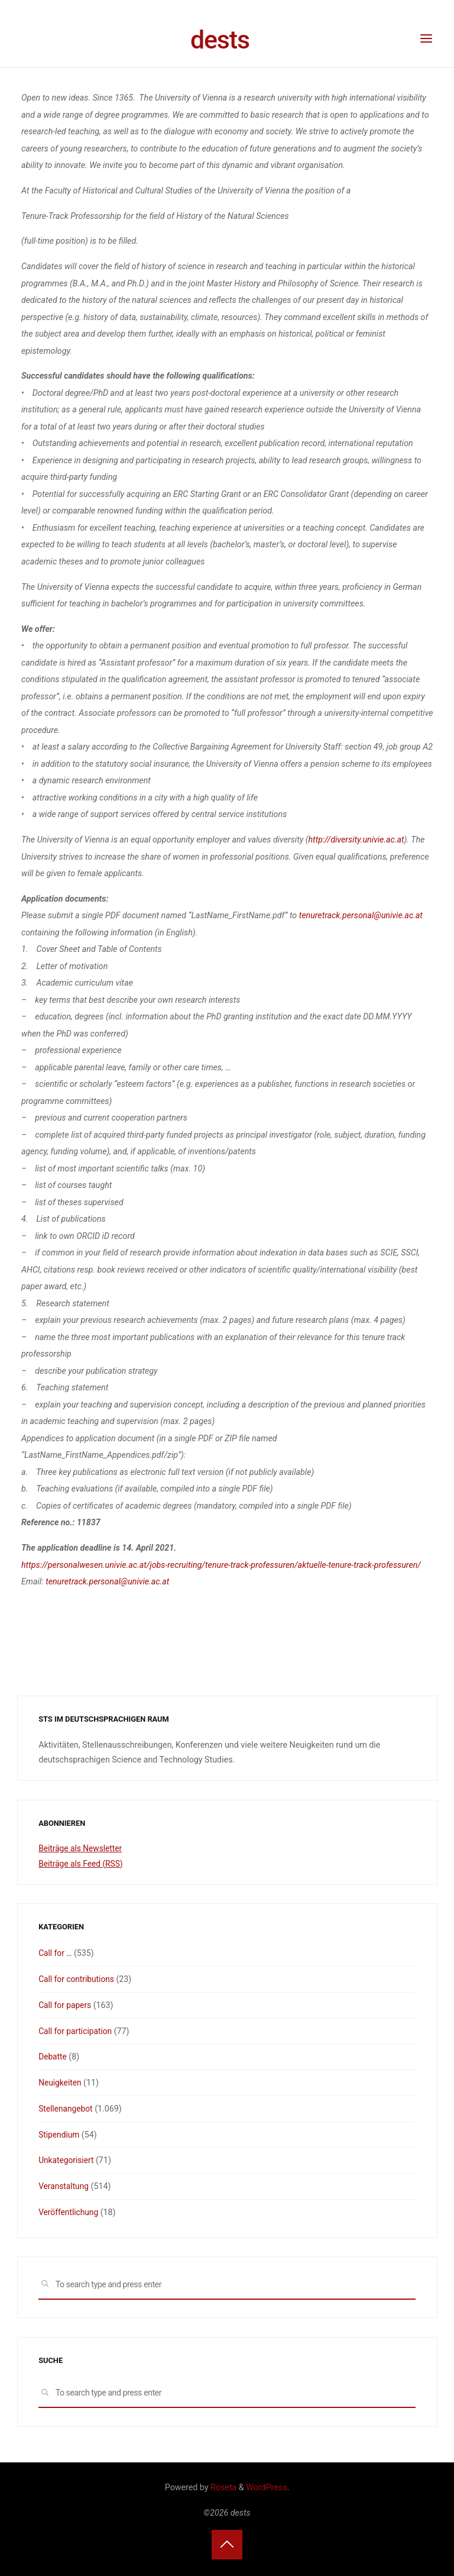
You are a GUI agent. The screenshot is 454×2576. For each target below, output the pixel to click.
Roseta (223, 2487)
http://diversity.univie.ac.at (356, 839)
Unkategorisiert (67, 2160)
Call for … (55, 1953)
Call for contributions (77, 1979)
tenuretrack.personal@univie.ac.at (360, 916)
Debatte (53, 2056)
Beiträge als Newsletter (81, 1848)
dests (219, 39)
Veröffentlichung (69, 2212)
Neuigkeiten (60, 2082)
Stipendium (59, 2134)
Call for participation (76, 2031)
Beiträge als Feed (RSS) (82, 1863)
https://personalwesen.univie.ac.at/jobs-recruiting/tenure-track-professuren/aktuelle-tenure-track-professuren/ (221, 1565)
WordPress (266, 2487)
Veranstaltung (64, 2186)
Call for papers (65, 2005)
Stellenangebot (66, 2108)
